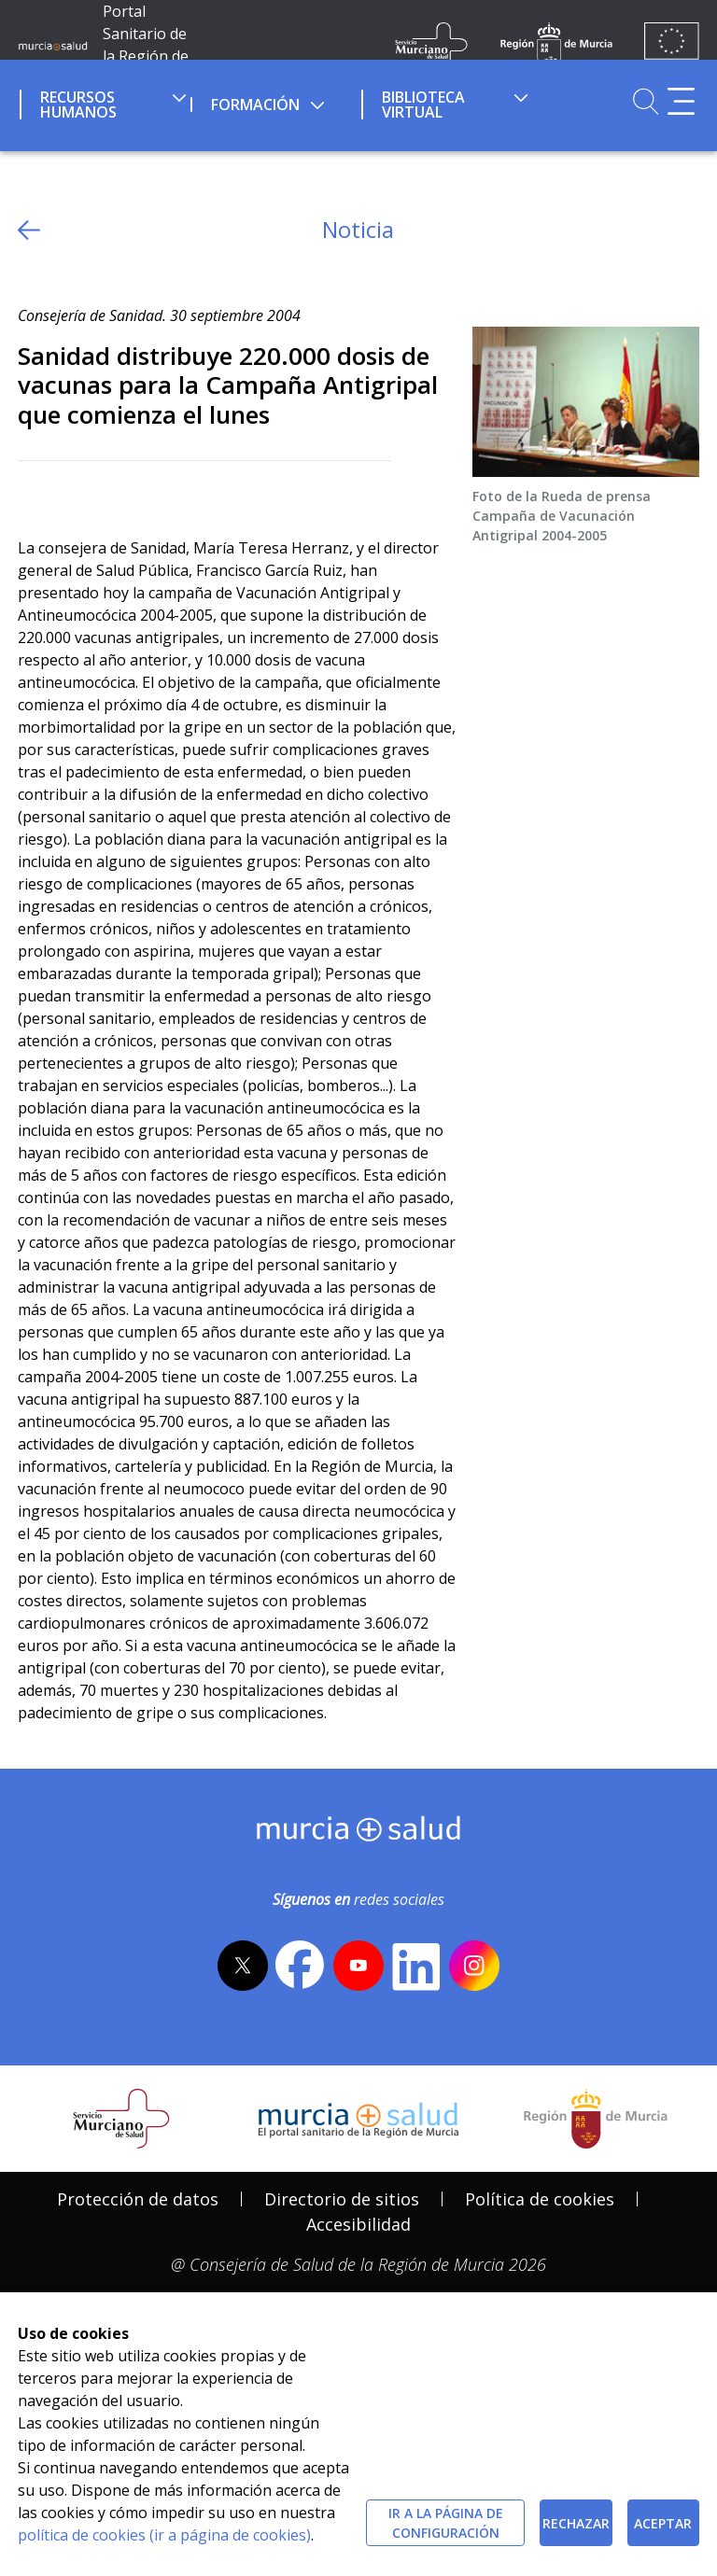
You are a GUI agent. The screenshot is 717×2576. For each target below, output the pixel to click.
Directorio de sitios (341, 2199)
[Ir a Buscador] (645, 101)
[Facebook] (68, 491)
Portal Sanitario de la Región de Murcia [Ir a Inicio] (146, 45)
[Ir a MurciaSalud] (53, 45)
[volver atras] (29, 230)
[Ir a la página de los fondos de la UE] (671, 44)
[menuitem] (103, 102)
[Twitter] (32, 491)
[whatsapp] (105, 491)
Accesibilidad (358, 2224)
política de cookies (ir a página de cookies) (164, 2535)
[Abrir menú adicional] (681, 101)
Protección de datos (137, 2199)
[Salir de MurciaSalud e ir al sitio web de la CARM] (595, 2119)
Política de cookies (539, 2199)
